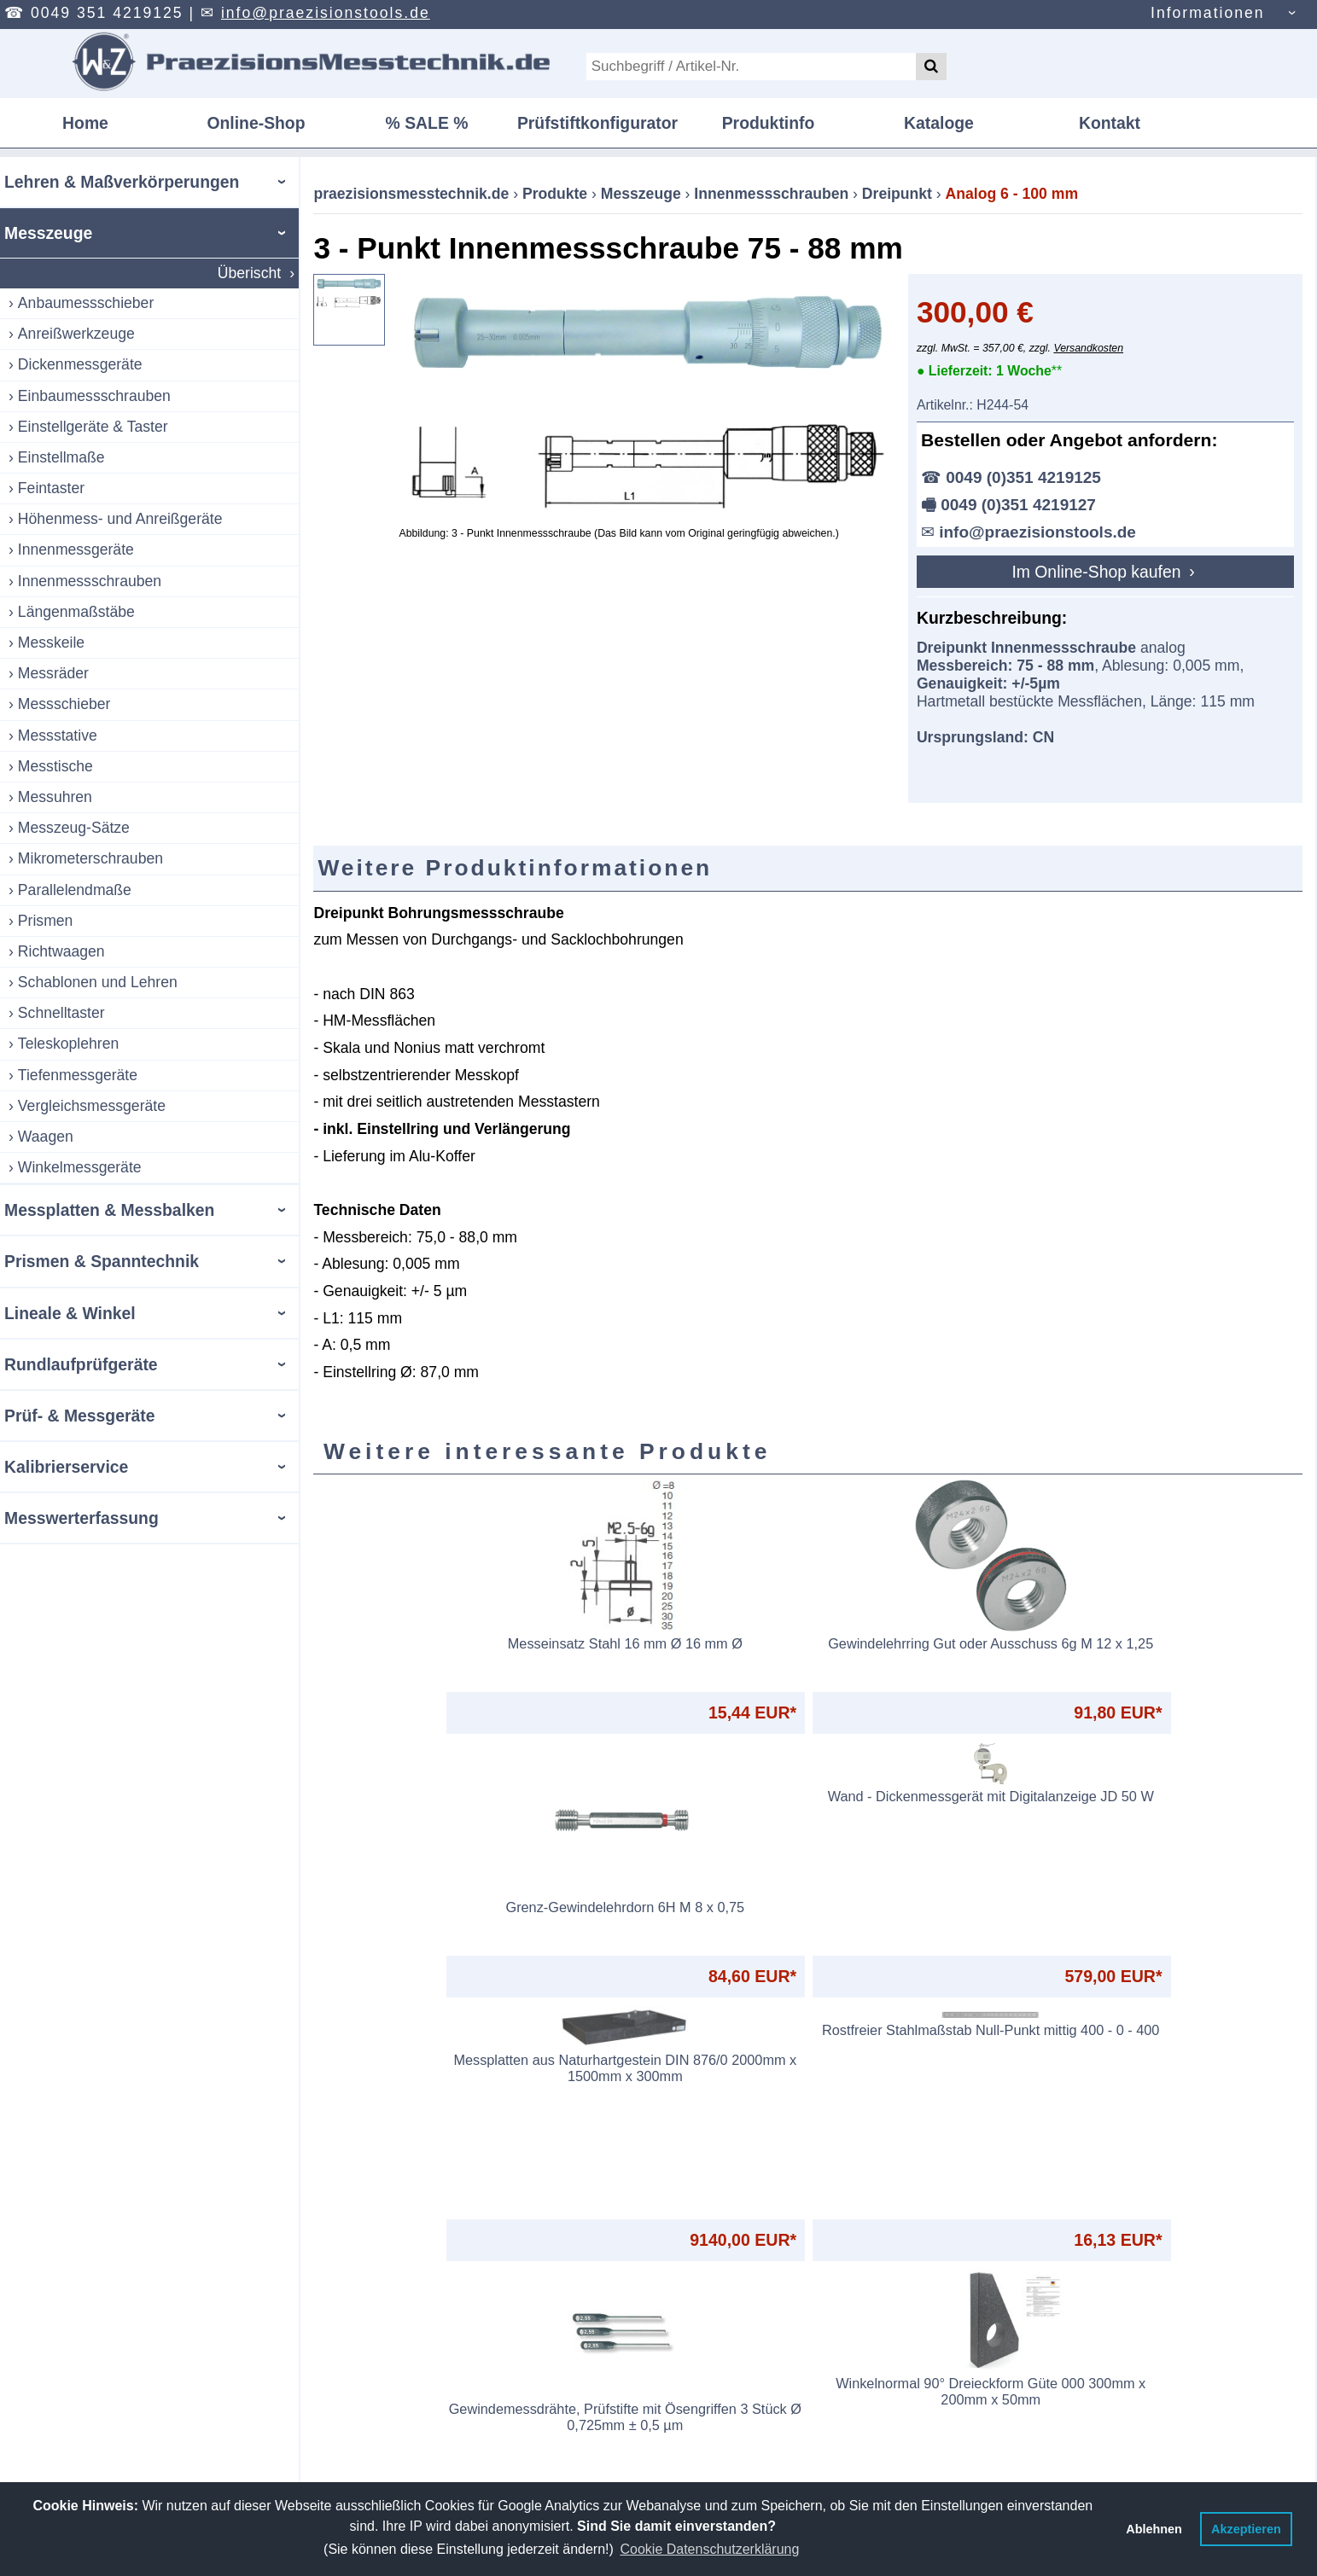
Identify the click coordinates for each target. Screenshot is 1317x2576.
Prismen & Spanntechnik (101, 1261)
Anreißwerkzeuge (76, 333)
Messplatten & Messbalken (109, 1210)
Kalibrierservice (66, 1466)
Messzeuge (48, 233)
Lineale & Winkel (70, 1313)
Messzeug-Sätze (74, 827)
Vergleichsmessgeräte (92, 1105)
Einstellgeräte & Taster (93, 426)
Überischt (249, 273)
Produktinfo (768, 122)
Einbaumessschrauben (94, 395)
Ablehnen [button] (1154, 2529)
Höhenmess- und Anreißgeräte (120, 518)
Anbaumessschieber (86, 302)
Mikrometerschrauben (90, 858)
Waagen (45, 1136)
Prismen (45, 920)
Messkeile (51, 642)
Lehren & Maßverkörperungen (121, 181)
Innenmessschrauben (89, 581)
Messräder (53, 673)
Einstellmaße (61, 457)
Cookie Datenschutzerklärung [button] (709, 2549)
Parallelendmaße (74, 889)
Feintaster (51, 488)
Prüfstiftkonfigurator (597, 122)
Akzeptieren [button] (1246, 2529)
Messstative (57, 735)
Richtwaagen (61, 951)
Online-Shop (256, 122)
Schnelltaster (61, 1012)
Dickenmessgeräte (80, 364)
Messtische (55, 766)
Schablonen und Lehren (98, 982)
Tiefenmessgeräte (77, 1075)
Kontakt (1109, 122)
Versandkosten (1088, 348)
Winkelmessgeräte (80, 1167)
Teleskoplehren (68, 1043)
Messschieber (64, 703)
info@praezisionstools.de (325, 12)
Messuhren (55, 796)
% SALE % (427, 122)
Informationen (1208, 12)
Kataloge (939, 122)
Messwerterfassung (81, 1518)
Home (85, 122)
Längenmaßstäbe (76, 611)
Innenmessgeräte (76, 549)
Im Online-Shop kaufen (1098, 571)
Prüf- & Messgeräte (79, 1415)
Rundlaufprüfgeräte (81, 1364)
